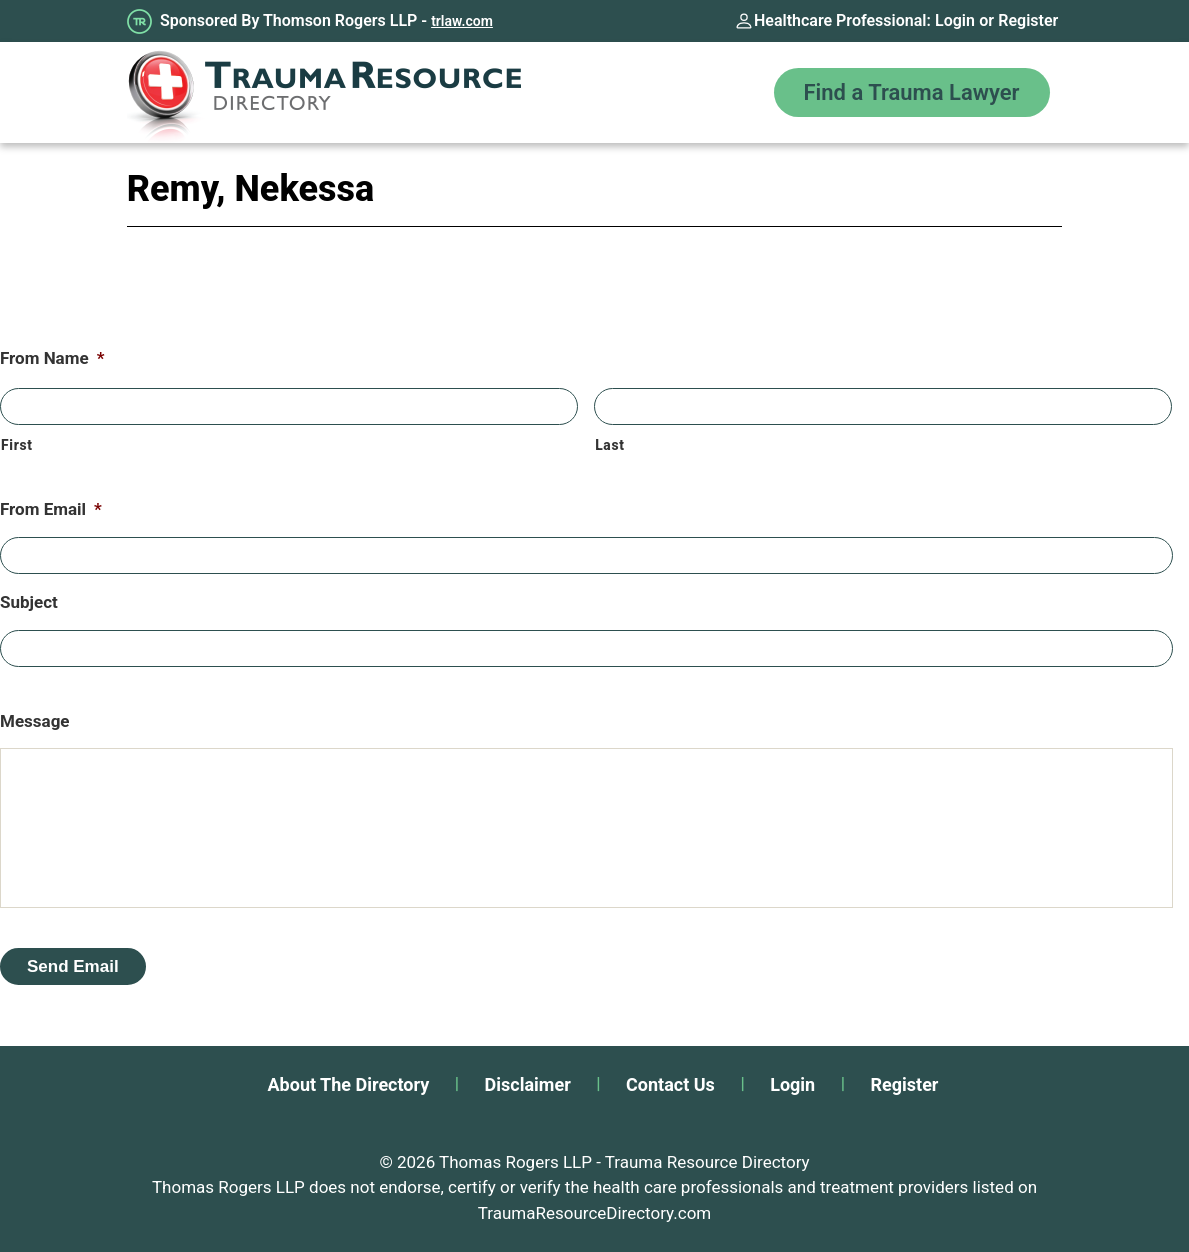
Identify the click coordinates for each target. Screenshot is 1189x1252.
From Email (51, 509)
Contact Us (670, 1084)
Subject (29, 602)
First (17, 445)
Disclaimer (528, 1084)
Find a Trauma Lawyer (912, 92)
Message (35, 721)
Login (955, 20)
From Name (52, 358)
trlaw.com (462, 21)
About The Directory (349, 1084)
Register (1028, 20)
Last (609, 445)
